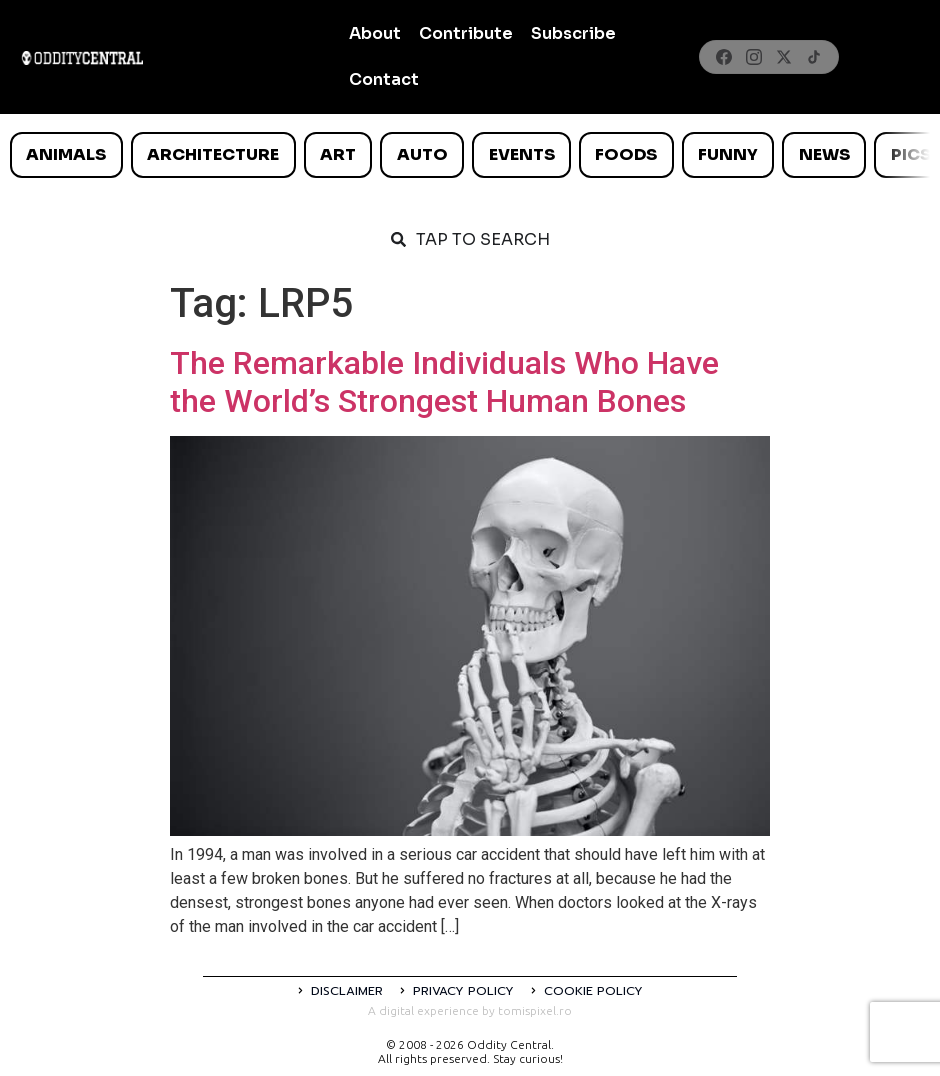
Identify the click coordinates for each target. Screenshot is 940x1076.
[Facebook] (724, 57)
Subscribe (573, 33)
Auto (422, 154)
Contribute (466, 33)
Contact (384, 79)
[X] (784, 57)
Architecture (213, 154)
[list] (470, 155)
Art (338, 154)
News (824, 154)
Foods (626, 154)
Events (522, 154)
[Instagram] (754, 57)
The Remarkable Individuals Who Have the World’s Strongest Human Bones (444, 382)
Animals (66, 154)
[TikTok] (814, 57)
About (375, 33)
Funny (728, 154)
